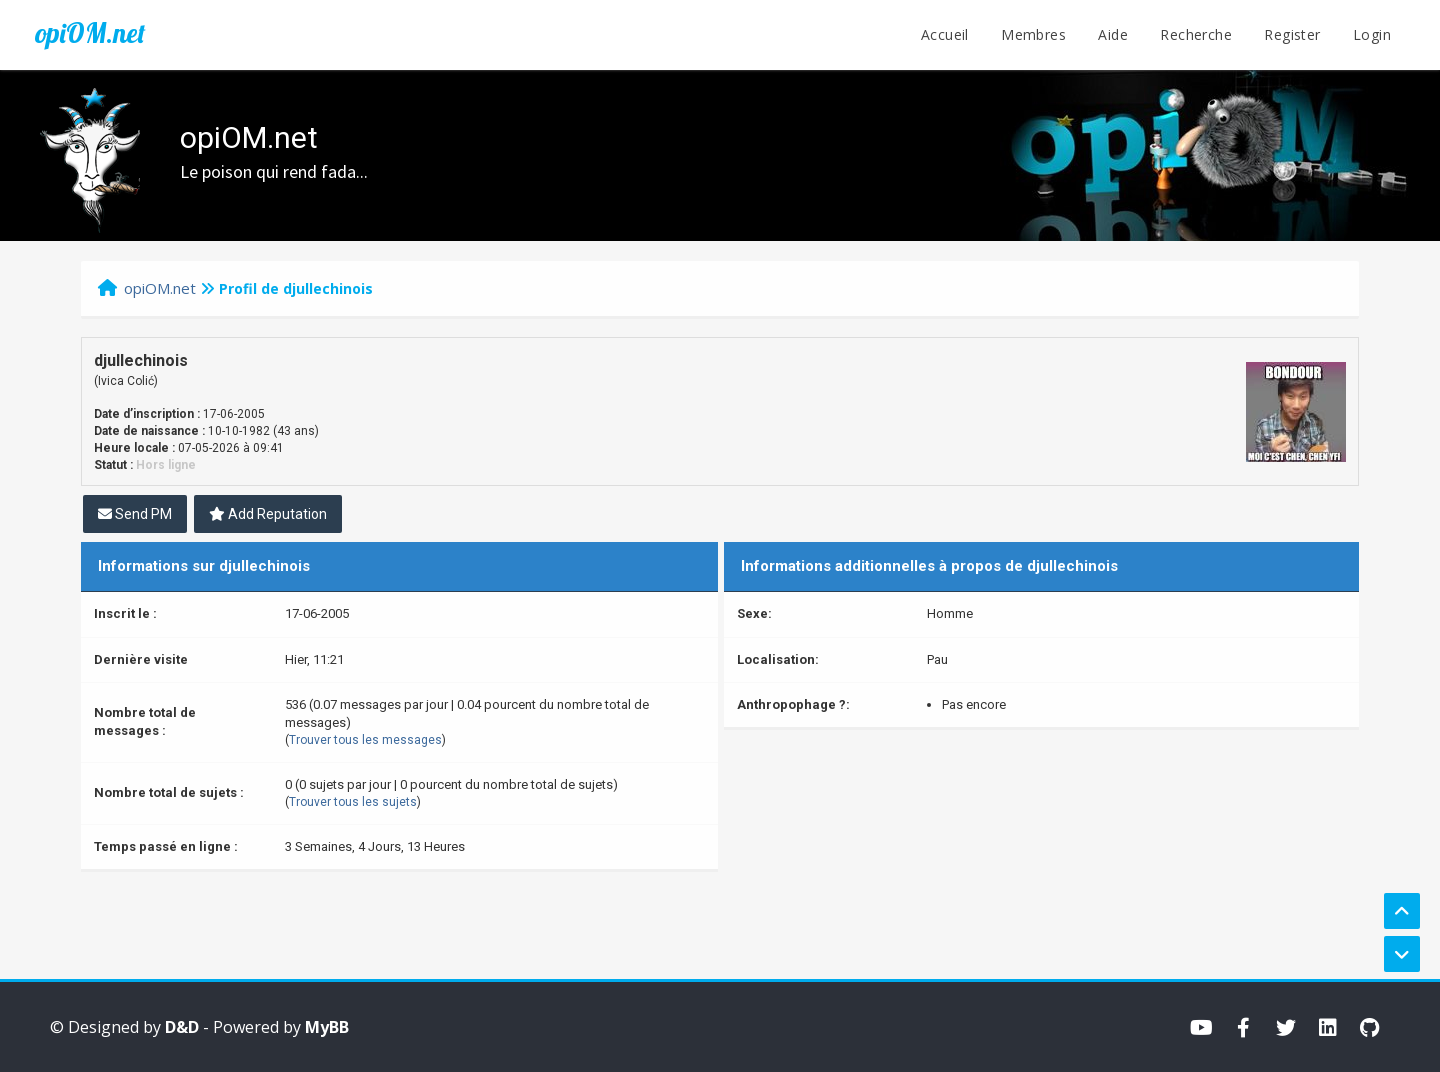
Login (1372, 34)
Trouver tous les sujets (353, 802)
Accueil (945, 34)
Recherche (1196, 34)
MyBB (327, 1027)
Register (1292, 34)
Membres (1033, 34)
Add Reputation (268, 514)
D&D (182, 1027)
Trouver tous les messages (365, 740)
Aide (1113, 34)
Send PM (135, 514)
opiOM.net (90, 33)
